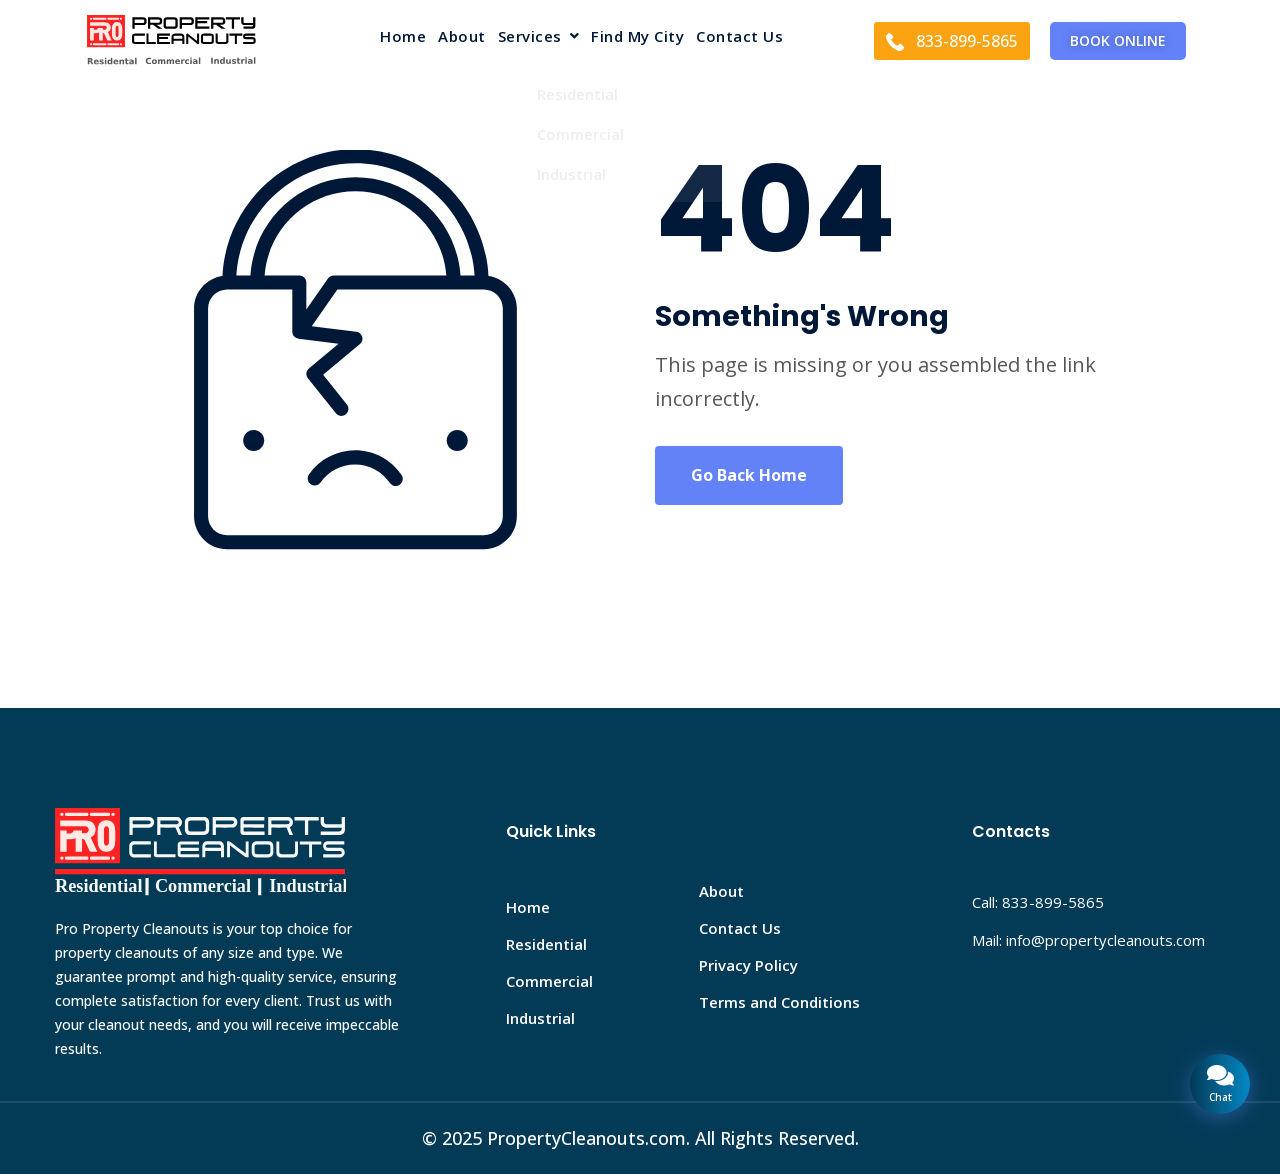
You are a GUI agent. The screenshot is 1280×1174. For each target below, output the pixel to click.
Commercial (549, 981)
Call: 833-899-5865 (1038, 902)
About (462, 37)
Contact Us (739, 37)
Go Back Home (749, 475)
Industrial (540, 1018)
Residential (546, 944)
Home (403, 37)
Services (539, 37)
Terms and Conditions (779, 1002)
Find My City (637, 37)
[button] (539, 40)
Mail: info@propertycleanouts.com (1088, 940)
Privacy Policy (748, 965)
